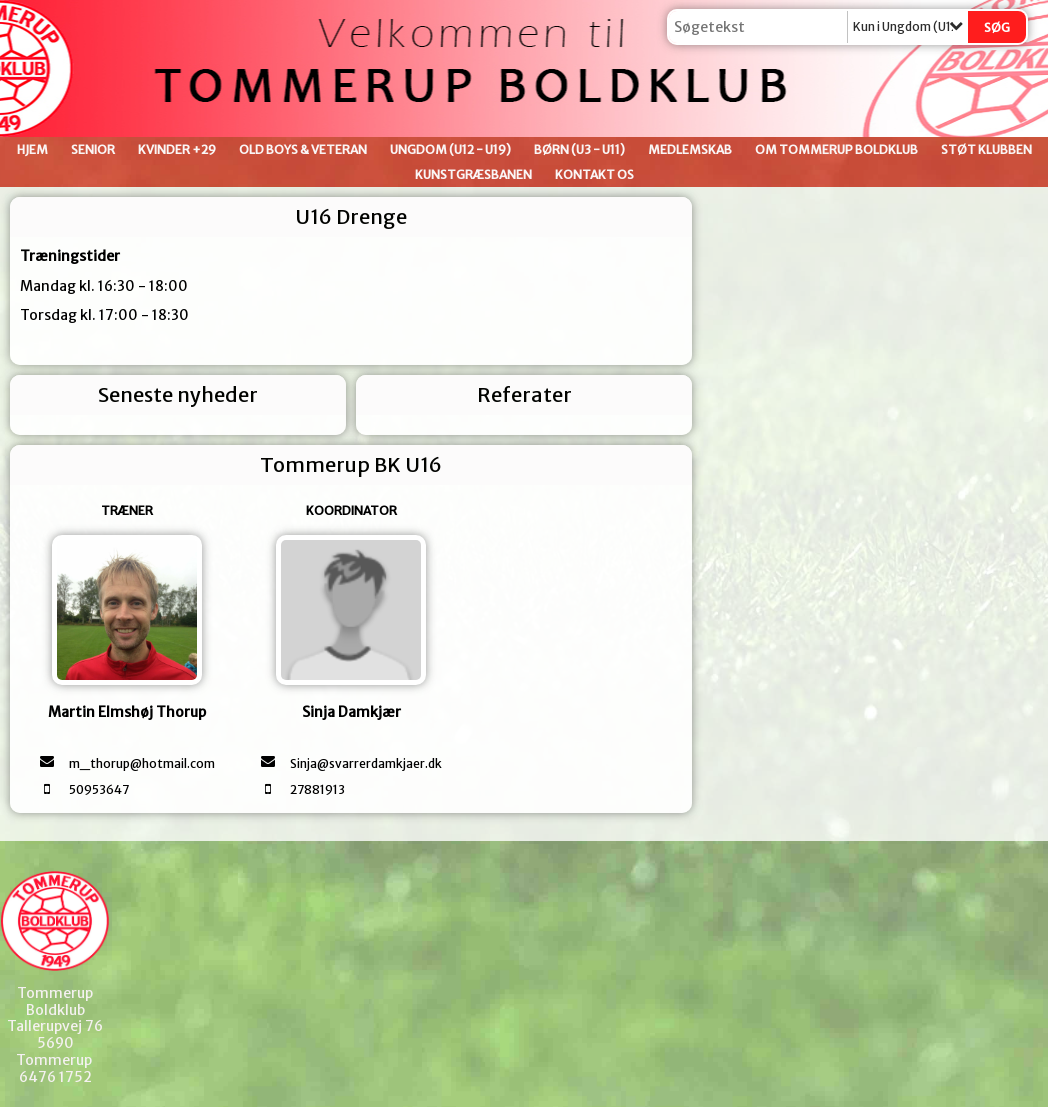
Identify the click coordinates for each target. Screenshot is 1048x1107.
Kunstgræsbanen (473, 174)
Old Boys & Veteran (303, 149)
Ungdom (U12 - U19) (450, 149)
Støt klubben (986, 149)
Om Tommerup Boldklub (836, 149)
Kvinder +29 (177, 149)
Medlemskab (690, 149)
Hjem (32, 149)
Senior (93, 149)
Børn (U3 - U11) (579, 149)
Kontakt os (594, 174)
